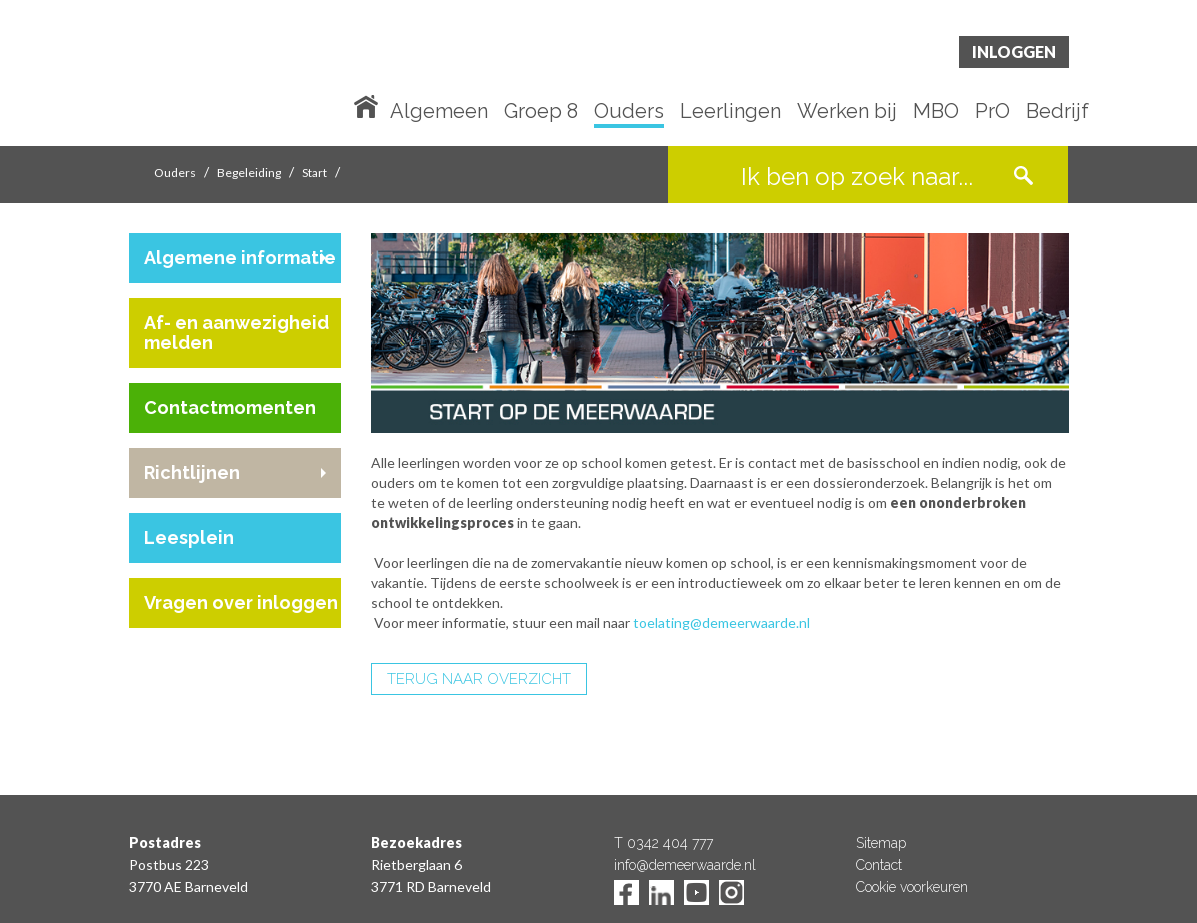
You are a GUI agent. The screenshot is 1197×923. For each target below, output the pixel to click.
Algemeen (439, 112)
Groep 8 (541, 112)
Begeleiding (249, 172)
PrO (992, 112)
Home (370, 105)
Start (314, 172)
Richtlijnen (192, 472)
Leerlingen (730, 112)
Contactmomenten (230, 407)
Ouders (629, 112)
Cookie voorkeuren (912, 887)
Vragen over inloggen (241, 602)
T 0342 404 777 (663, 843)
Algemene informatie (240, 257)
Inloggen (1014, 51)
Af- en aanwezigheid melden (236, 332)
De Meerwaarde (249, 76)
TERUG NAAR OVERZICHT (479, 679)
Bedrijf (1057, 112)
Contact (879, 865)
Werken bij (847, 112)
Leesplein (189, 537)
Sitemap (881, 843)
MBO (936, 112)
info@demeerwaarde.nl (685, 865)
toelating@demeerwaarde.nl (723, 622)
